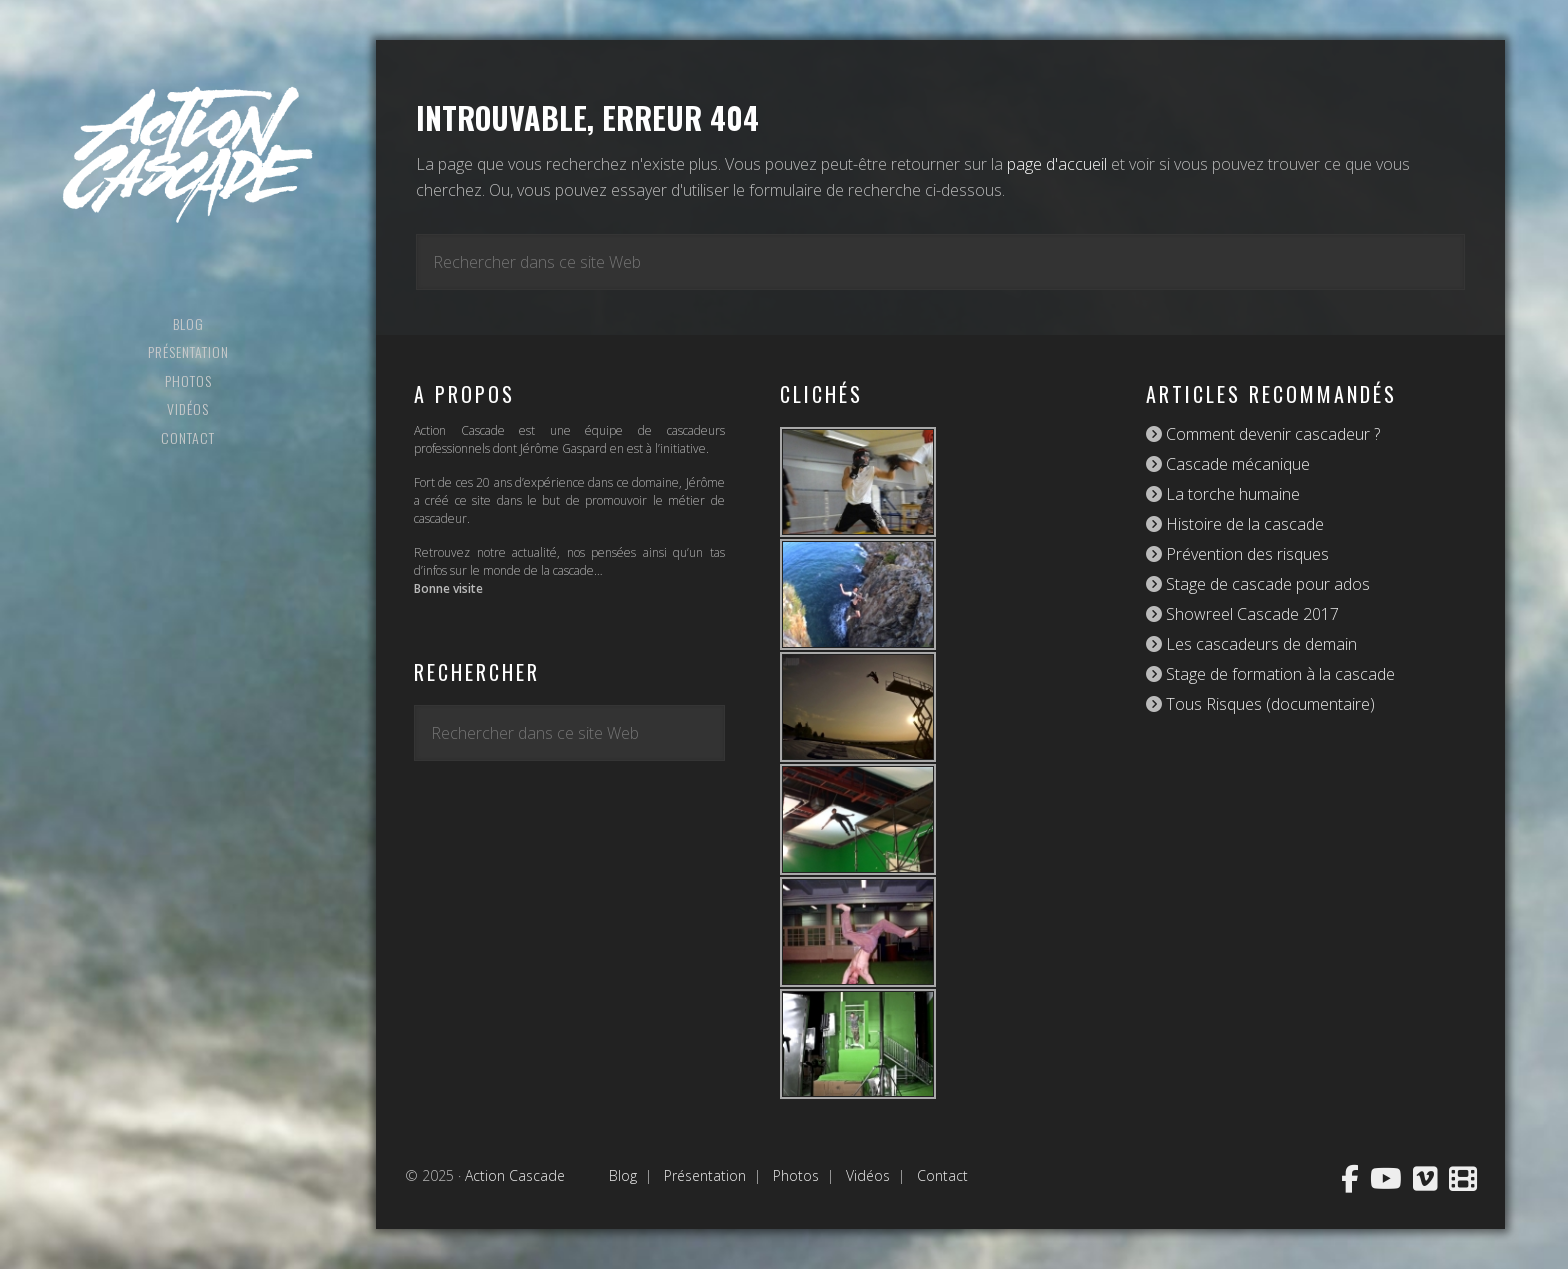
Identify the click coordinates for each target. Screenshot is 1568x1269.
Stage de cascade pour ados (1266, 584)
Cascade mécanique (1236, 464)
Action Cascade (188, 155)
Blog (623, 1175)
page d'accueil (1057, 164)
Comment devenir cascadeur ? (1271, 434)
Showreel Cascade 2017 (1250, 614)
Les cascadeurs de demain (1259, 644)
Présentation (705, 1175)
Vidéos (868, 1175)
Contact (942, 1175)
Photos (796, 1175)
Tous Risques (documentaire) (1268, 704)
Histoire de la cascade (1243, 524)
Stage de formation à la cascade (1278, 674)
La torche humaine (1231, 494)
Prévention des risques (1245, 554)
